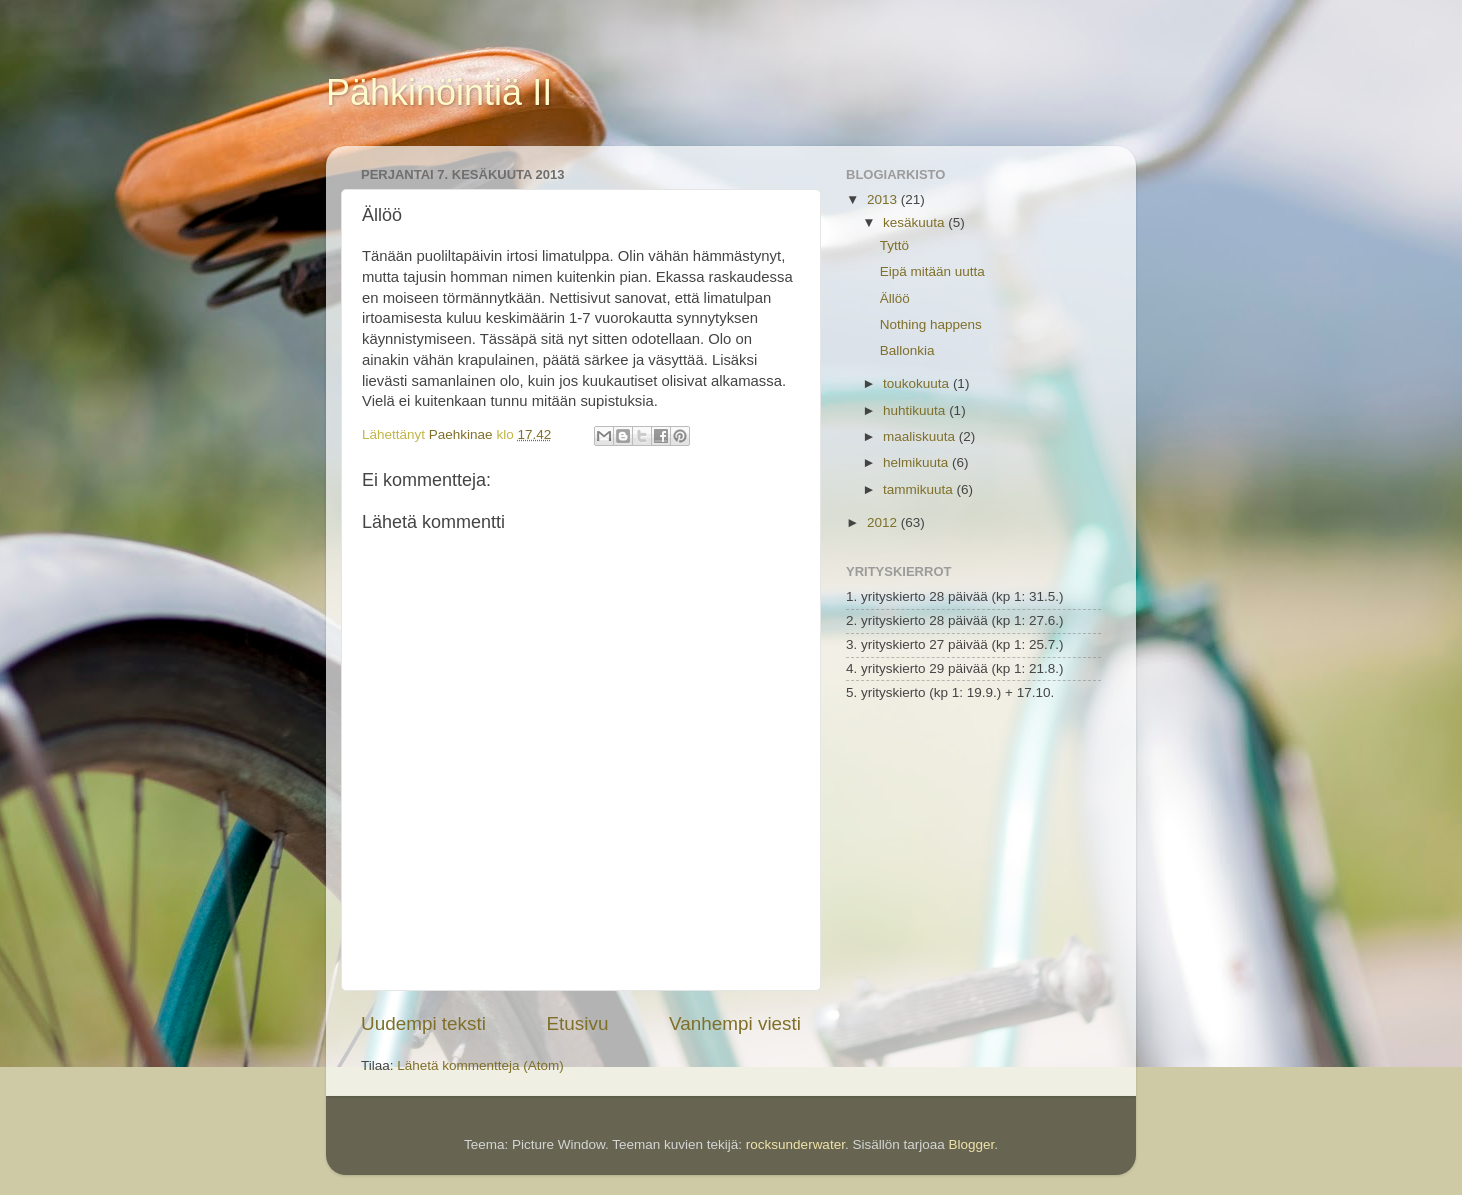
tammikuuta (920, 489)
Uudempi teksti (423, 1023)
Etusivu (578, 1023)
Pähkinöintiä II (439, 92)
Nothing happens (931, 324)
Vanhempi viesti (735, 1023)
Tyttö (894, 245)
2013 (884, 199)
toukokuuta (918, 383)
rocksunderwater (795, 1144)
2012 (884, 522)
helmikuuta (917, 462)
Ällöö (895, 298)
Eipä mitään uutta (932, 271)
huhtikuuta (916, 410)
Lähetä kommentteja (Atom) (480, 1065)
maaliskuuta (921, 436)
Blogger (971, 1144)
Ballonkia (907, 350)
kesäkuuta (915, 222)
